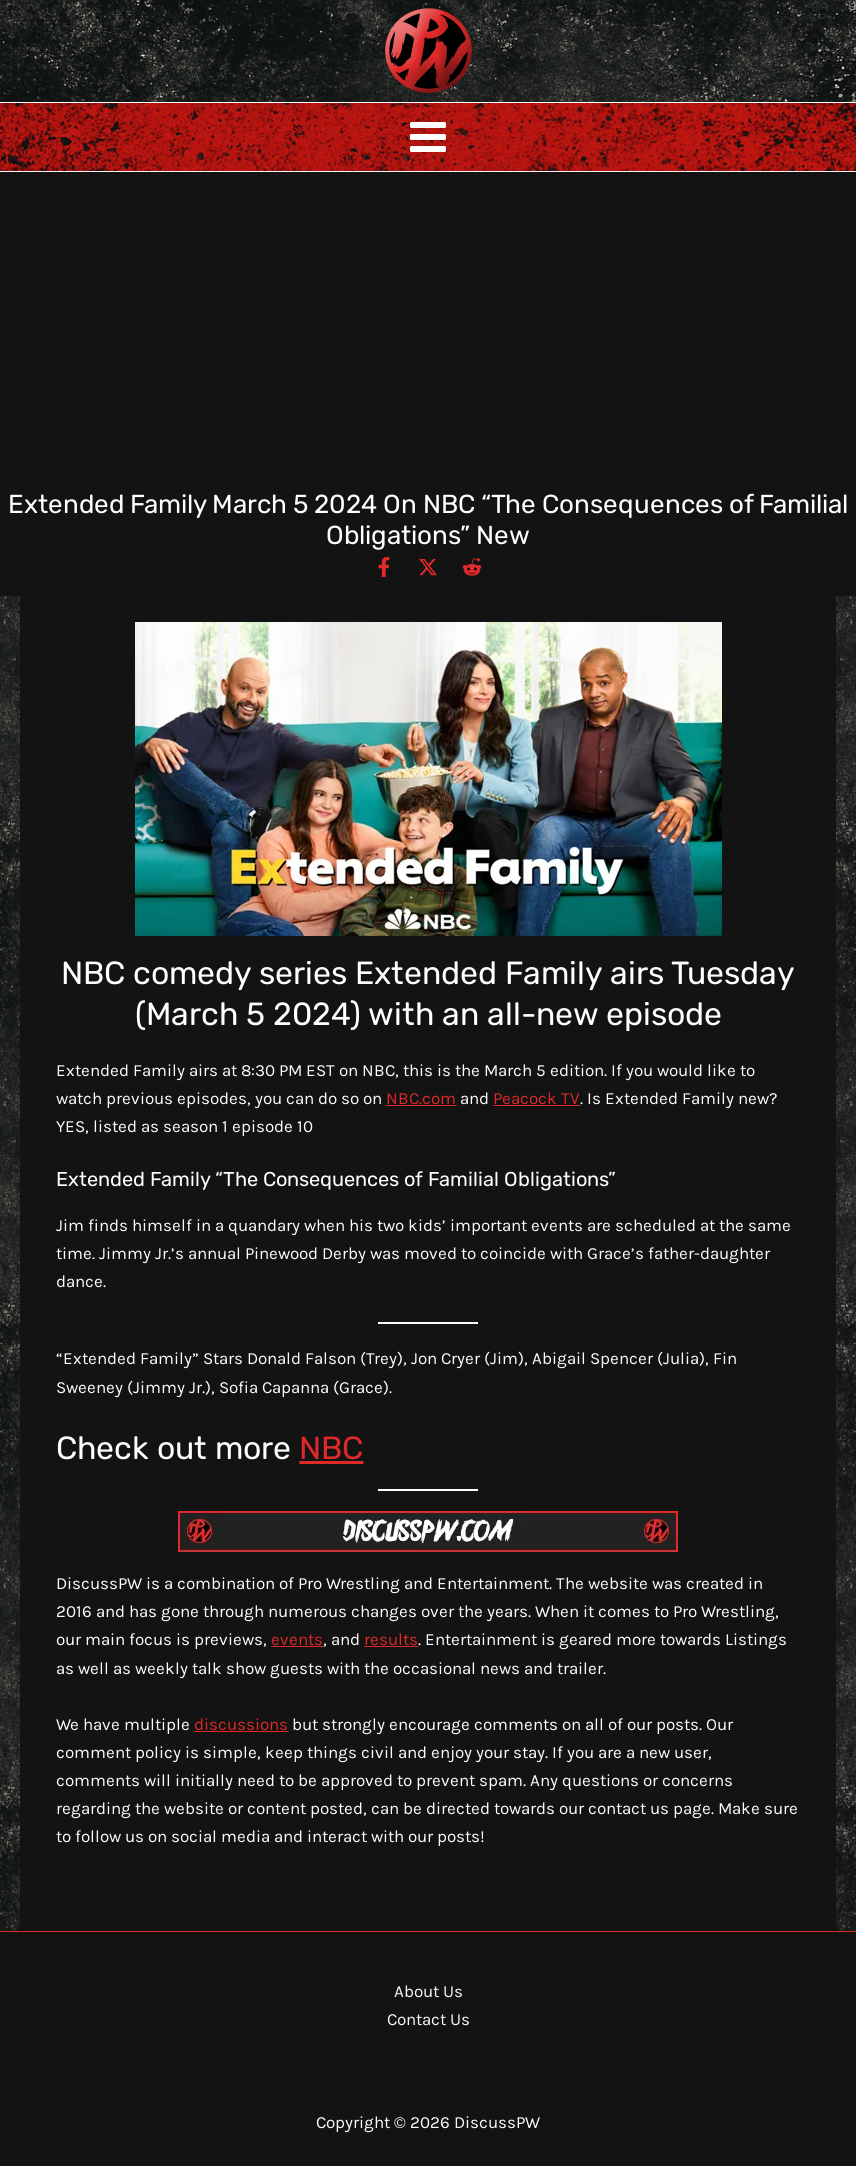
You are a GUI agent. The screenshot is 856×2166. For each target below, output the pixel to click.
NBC (331, 1448)
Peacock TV (536, 1098)
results (391, 1639)
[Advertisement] (428, 339)
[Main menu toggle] (428, 137)
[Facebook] (384, 566)
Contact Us (428, 2019)
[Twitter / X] (428, 566)
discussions (241, 1724)
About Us (428, 1991)
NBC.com (421, 1098)
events (297, 1639)
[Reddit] (472, 566)
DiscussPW (389, 94)
